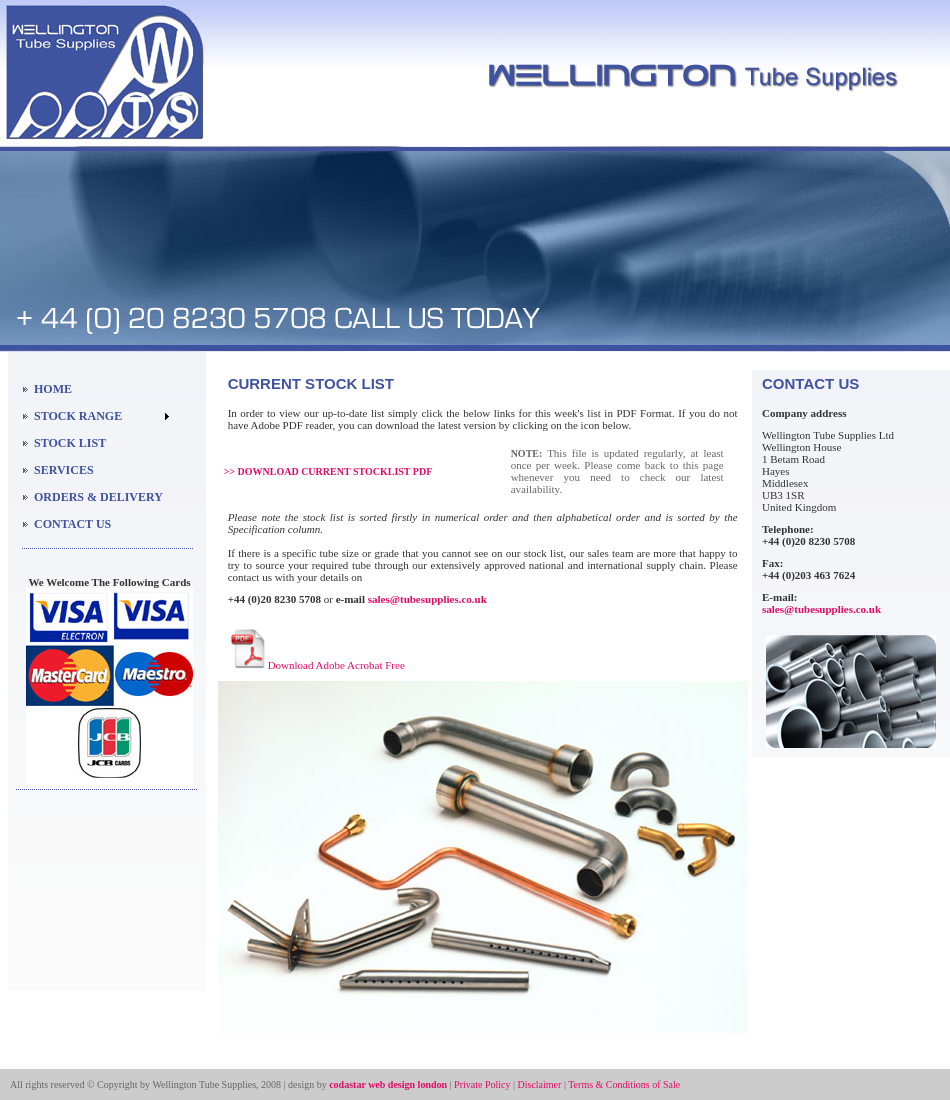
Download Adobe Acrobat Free (336, 665)
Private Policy (482, 1084)
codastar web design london (388, 1084)
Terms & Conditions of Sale (624, 1084)
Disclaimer (540, 1084)
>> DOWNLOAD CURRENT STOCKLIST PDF (328, 471)
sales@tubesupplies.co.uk (427, 599)
